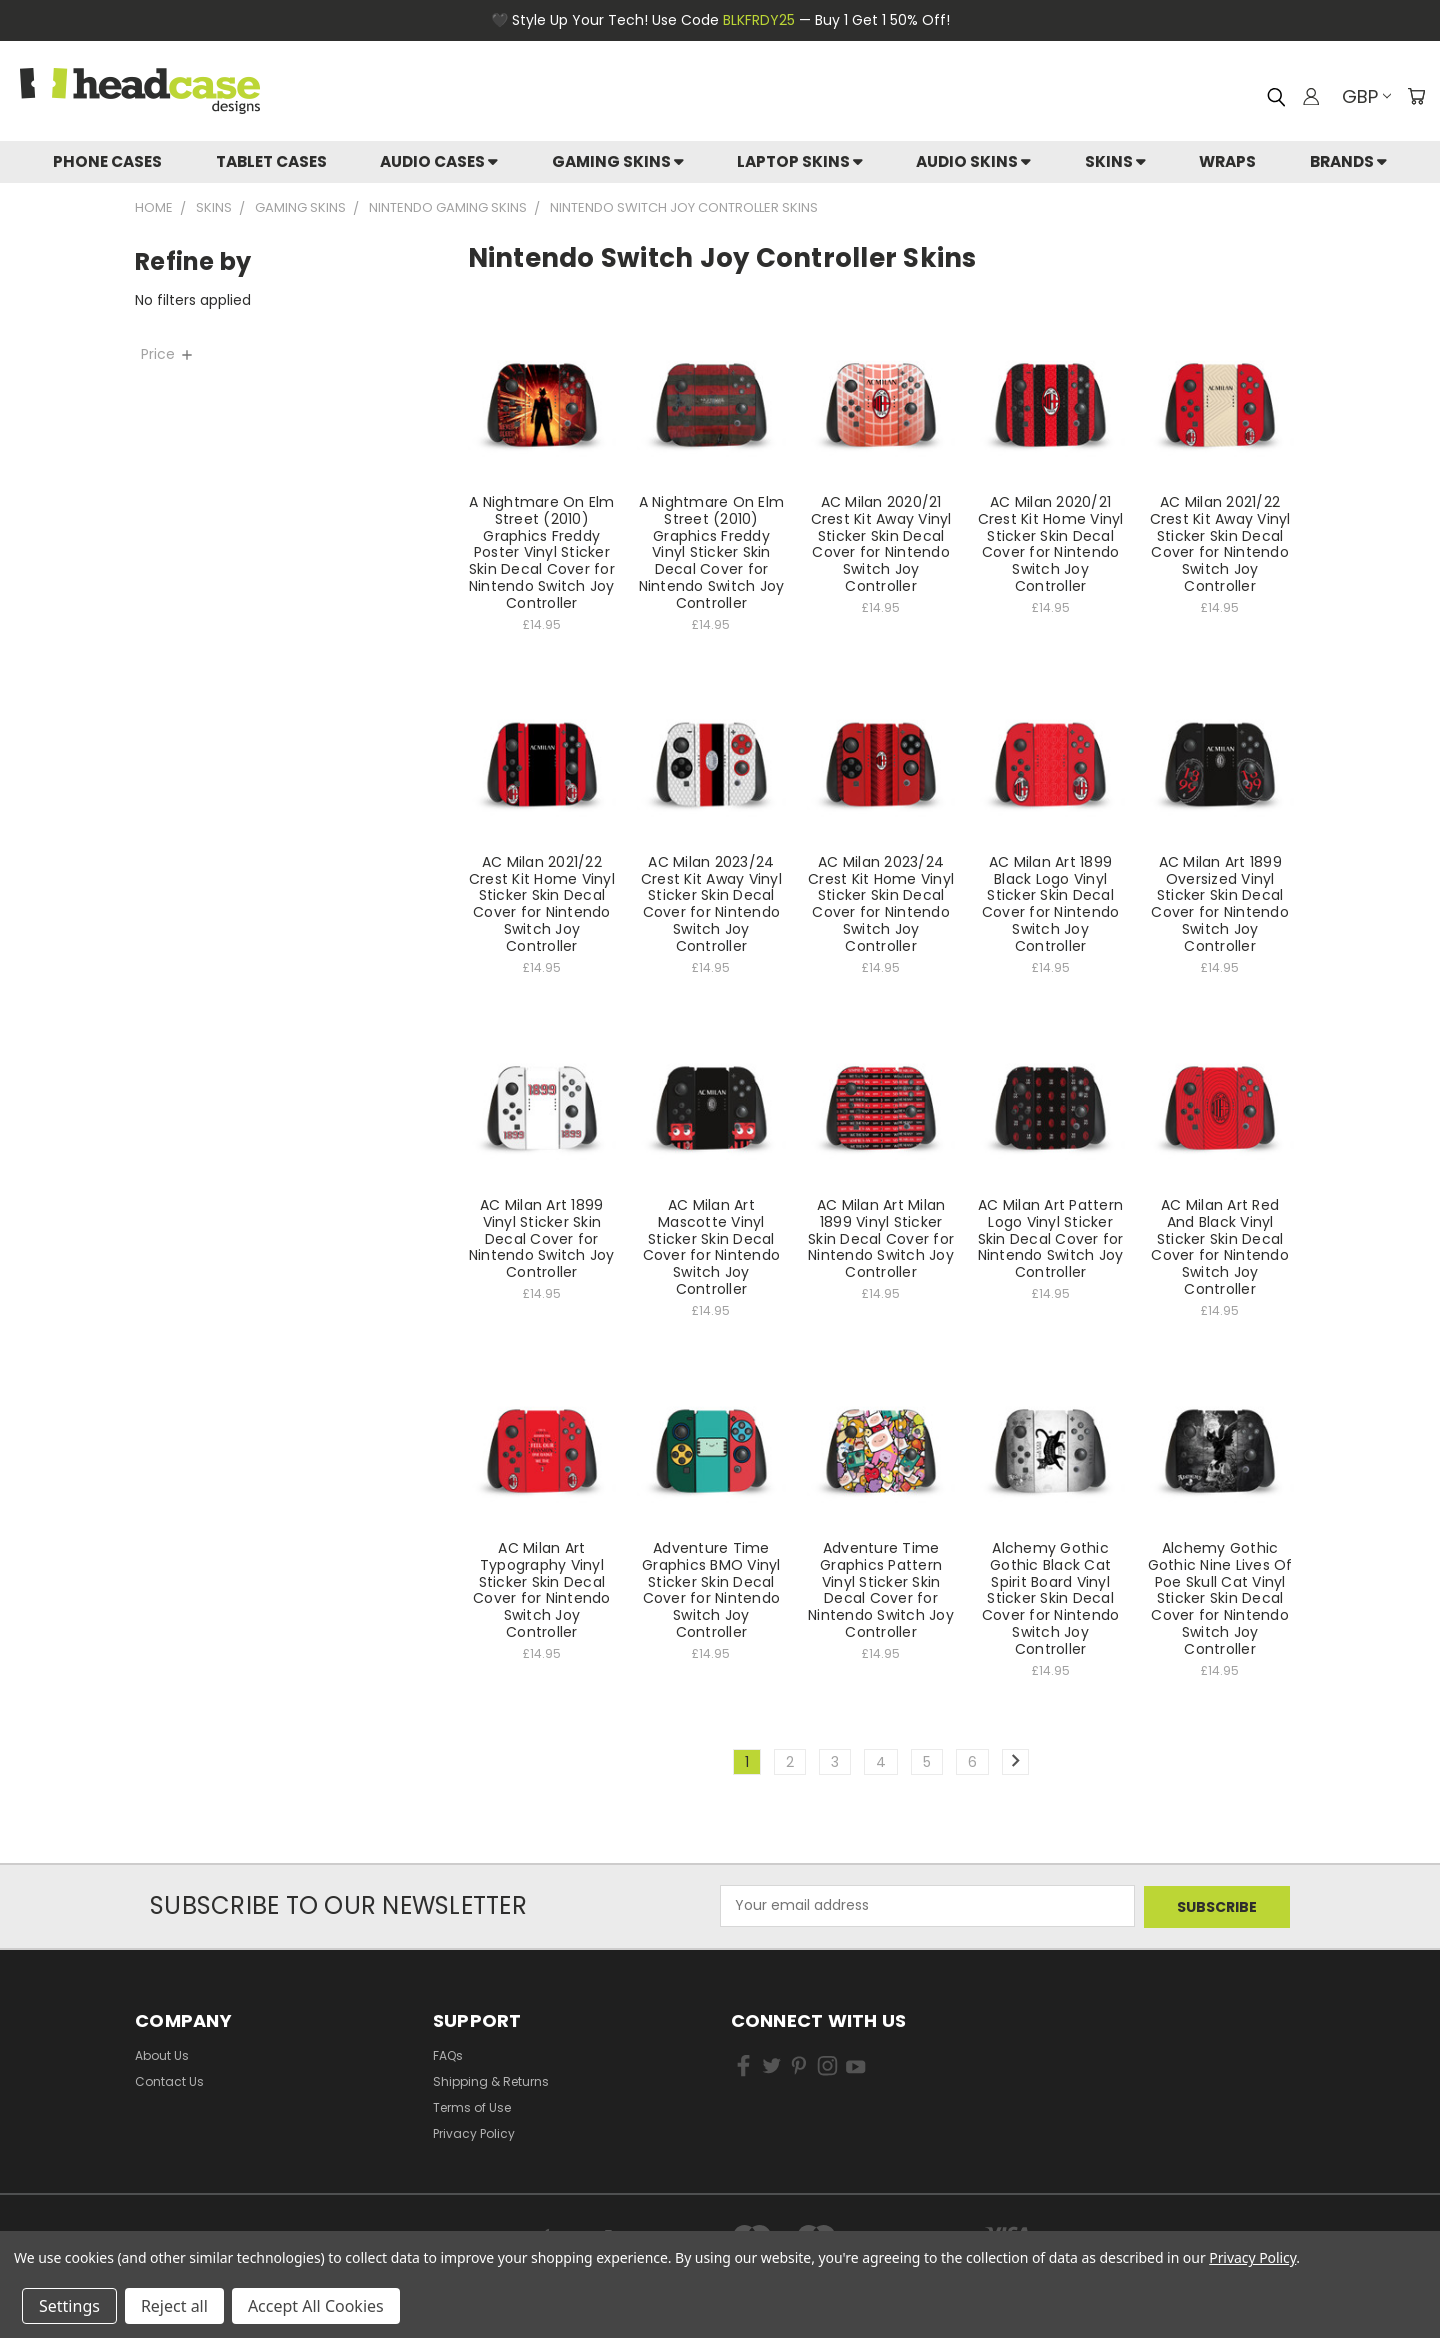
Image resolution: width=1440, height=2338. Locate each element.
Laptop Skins (800, 161)
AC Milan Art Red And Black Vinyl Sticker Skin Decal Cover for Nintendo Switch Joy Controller (1220, 1247)
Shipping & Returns (491, 2079)
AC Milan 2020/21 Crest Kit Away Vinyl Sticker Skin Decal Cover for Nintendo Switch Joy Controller (881, 544)
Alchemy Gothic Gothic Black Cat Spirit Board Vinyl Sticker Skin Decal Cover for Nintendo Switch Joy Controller (1051, 1598)
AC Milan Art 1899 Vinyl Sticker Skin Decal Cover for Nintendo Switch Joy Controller (542, 1238)
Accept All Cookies (316, 2306)
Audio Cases (439, 161)
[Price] (276, 354)
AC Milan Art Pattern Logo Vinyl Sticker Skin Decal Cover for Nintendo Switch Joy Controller (1051, 1238)
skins (1115, 161)
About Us (162, 2053)
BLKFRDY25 (759, 20)
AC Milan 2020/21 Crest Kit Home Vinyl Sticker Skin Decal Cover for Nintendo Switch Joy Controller (1051, 544)
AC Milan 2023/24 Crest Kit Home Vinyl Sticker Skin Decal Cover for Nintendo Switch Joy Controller (881, 904)
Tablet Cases (271, 161)
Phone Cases (107, 161)
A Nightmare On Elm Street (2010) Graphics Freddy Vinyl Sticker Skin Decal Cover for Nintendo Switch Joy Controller (712, 552)
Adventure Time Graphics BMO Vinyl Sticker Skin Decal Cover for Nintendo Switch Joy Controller (711, 1590)
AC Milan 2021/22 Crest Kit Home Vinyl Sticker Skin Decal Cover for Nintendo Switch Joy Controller (542, 904)
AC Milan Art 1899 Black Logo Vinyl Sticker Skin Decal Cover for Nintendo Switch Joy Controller (1051, 904)
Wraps (1227, 161)
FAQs (448, 2053)
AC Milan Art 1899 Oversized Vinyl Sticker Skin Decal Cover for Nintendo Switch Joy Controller (1220, 904)
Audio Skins (973, 161)
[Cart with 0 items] (1415, 96)
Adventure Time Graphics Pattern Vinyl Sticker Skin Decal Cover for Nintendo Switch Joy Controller (881, 1590)
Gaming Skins (618, 161)
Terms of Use (472, 2105)
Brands (1348, 161)
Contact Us (169, 2079)
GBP (1364, 96)
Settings (69, 2306)
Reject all (174, 2306)
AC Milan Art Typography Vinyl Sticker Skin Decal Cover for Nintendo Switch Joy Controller (542, 1590)
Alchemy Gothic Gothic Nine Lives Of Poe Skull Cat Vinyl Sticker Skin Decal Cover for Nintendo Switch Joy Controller (1220, 1598)
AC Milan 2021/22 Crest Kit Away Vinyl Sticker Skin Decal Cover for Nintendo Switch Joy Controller (1220, 544)
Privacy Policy (474, 2131)
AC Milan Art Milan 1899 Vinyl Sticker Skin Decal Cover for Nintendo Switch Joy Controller (881, 1238)
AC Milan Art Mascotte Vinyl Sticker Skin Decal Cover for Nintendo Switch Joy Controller (712, 1247)
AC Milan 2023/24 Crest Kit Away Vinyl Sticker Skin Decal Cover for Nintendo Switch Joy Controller (711, 904)
